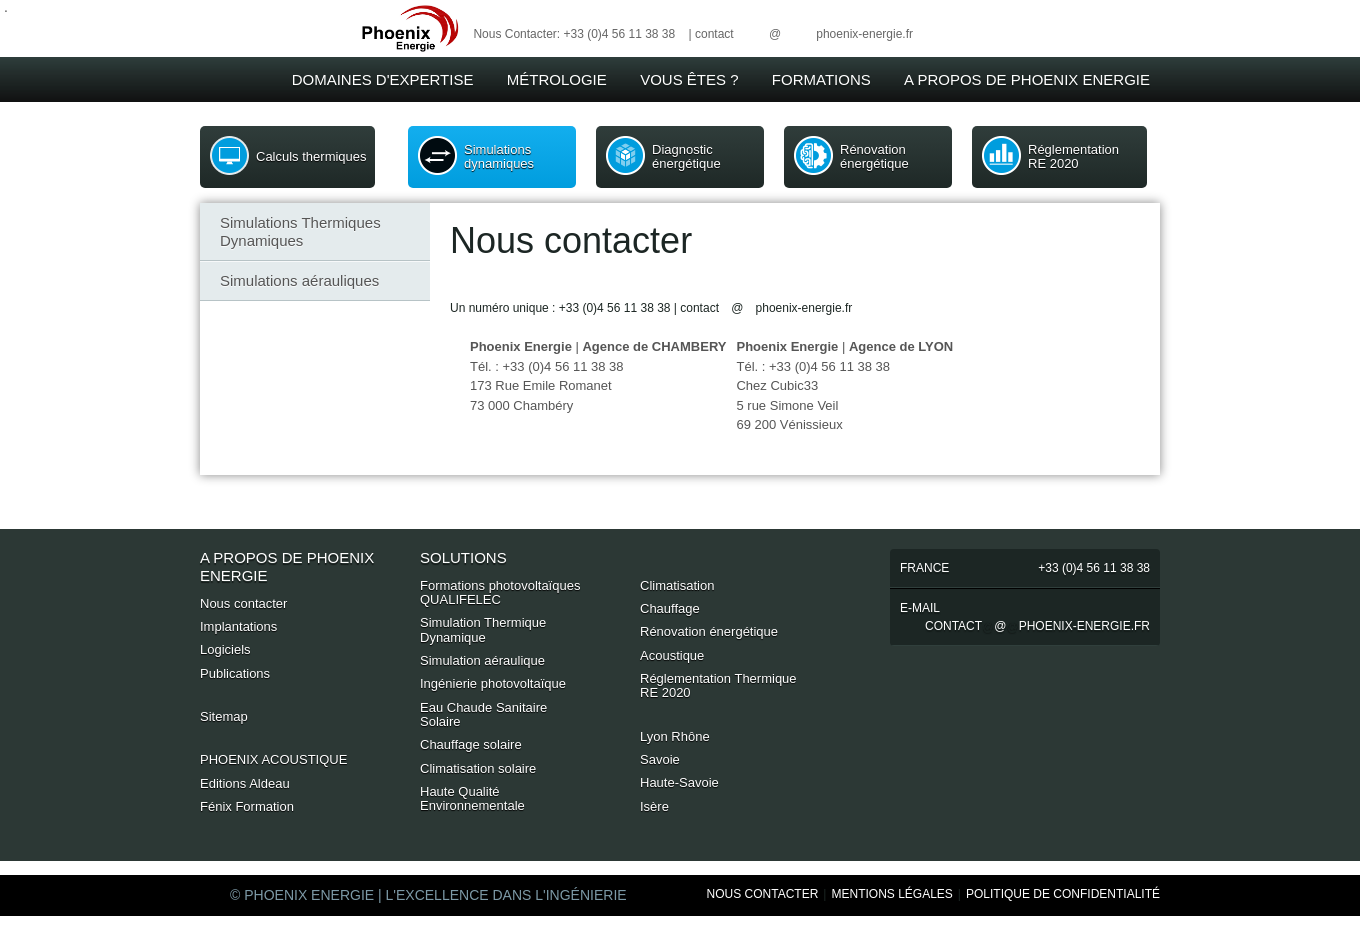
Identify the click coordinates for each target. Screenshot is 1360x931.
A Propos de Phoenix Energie (1027, 79)
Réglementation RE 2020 (1073, 156)
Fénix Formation (247, 806)
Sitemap (224, 716)
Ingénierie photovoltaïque (493, 683)
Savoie (660, 759)
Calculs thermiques (311, 156)
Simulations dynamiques (499, 156)
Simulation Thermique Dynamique (483, 629)
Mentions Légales (891, 894)
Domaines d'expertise (383, 79)
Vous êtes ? (689, 79)
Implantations (238, 626)
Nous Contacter (763, 894)
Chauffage (670, 608)
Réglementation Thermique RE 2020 (718, 685)
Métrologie (557, 79)
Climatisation (677, 585)
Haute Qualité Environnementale (472, 798)
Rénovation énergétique (874, 156)
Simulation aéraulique (482, 660)
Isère (654, 806)
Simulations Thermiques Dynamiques (300, 231)
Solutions (463, 557)
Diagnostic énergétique (686, 156)
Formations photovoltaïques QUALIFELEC (500, 592)
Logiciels (225, 649)
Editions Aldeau (245, 783)
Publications (235, 673)
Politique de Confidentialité (1063, 894)
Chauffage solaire (471, 744)
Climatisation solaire (478, 768)
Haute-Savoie (679, 782)
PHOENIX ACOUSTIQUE (273, 759)
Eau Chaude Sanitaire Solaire (483, 714)
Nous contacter (243, 603)
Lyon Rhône (675, 736)
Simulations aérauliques (299, 280)
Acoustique (672, 655)
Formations (821, 79)
